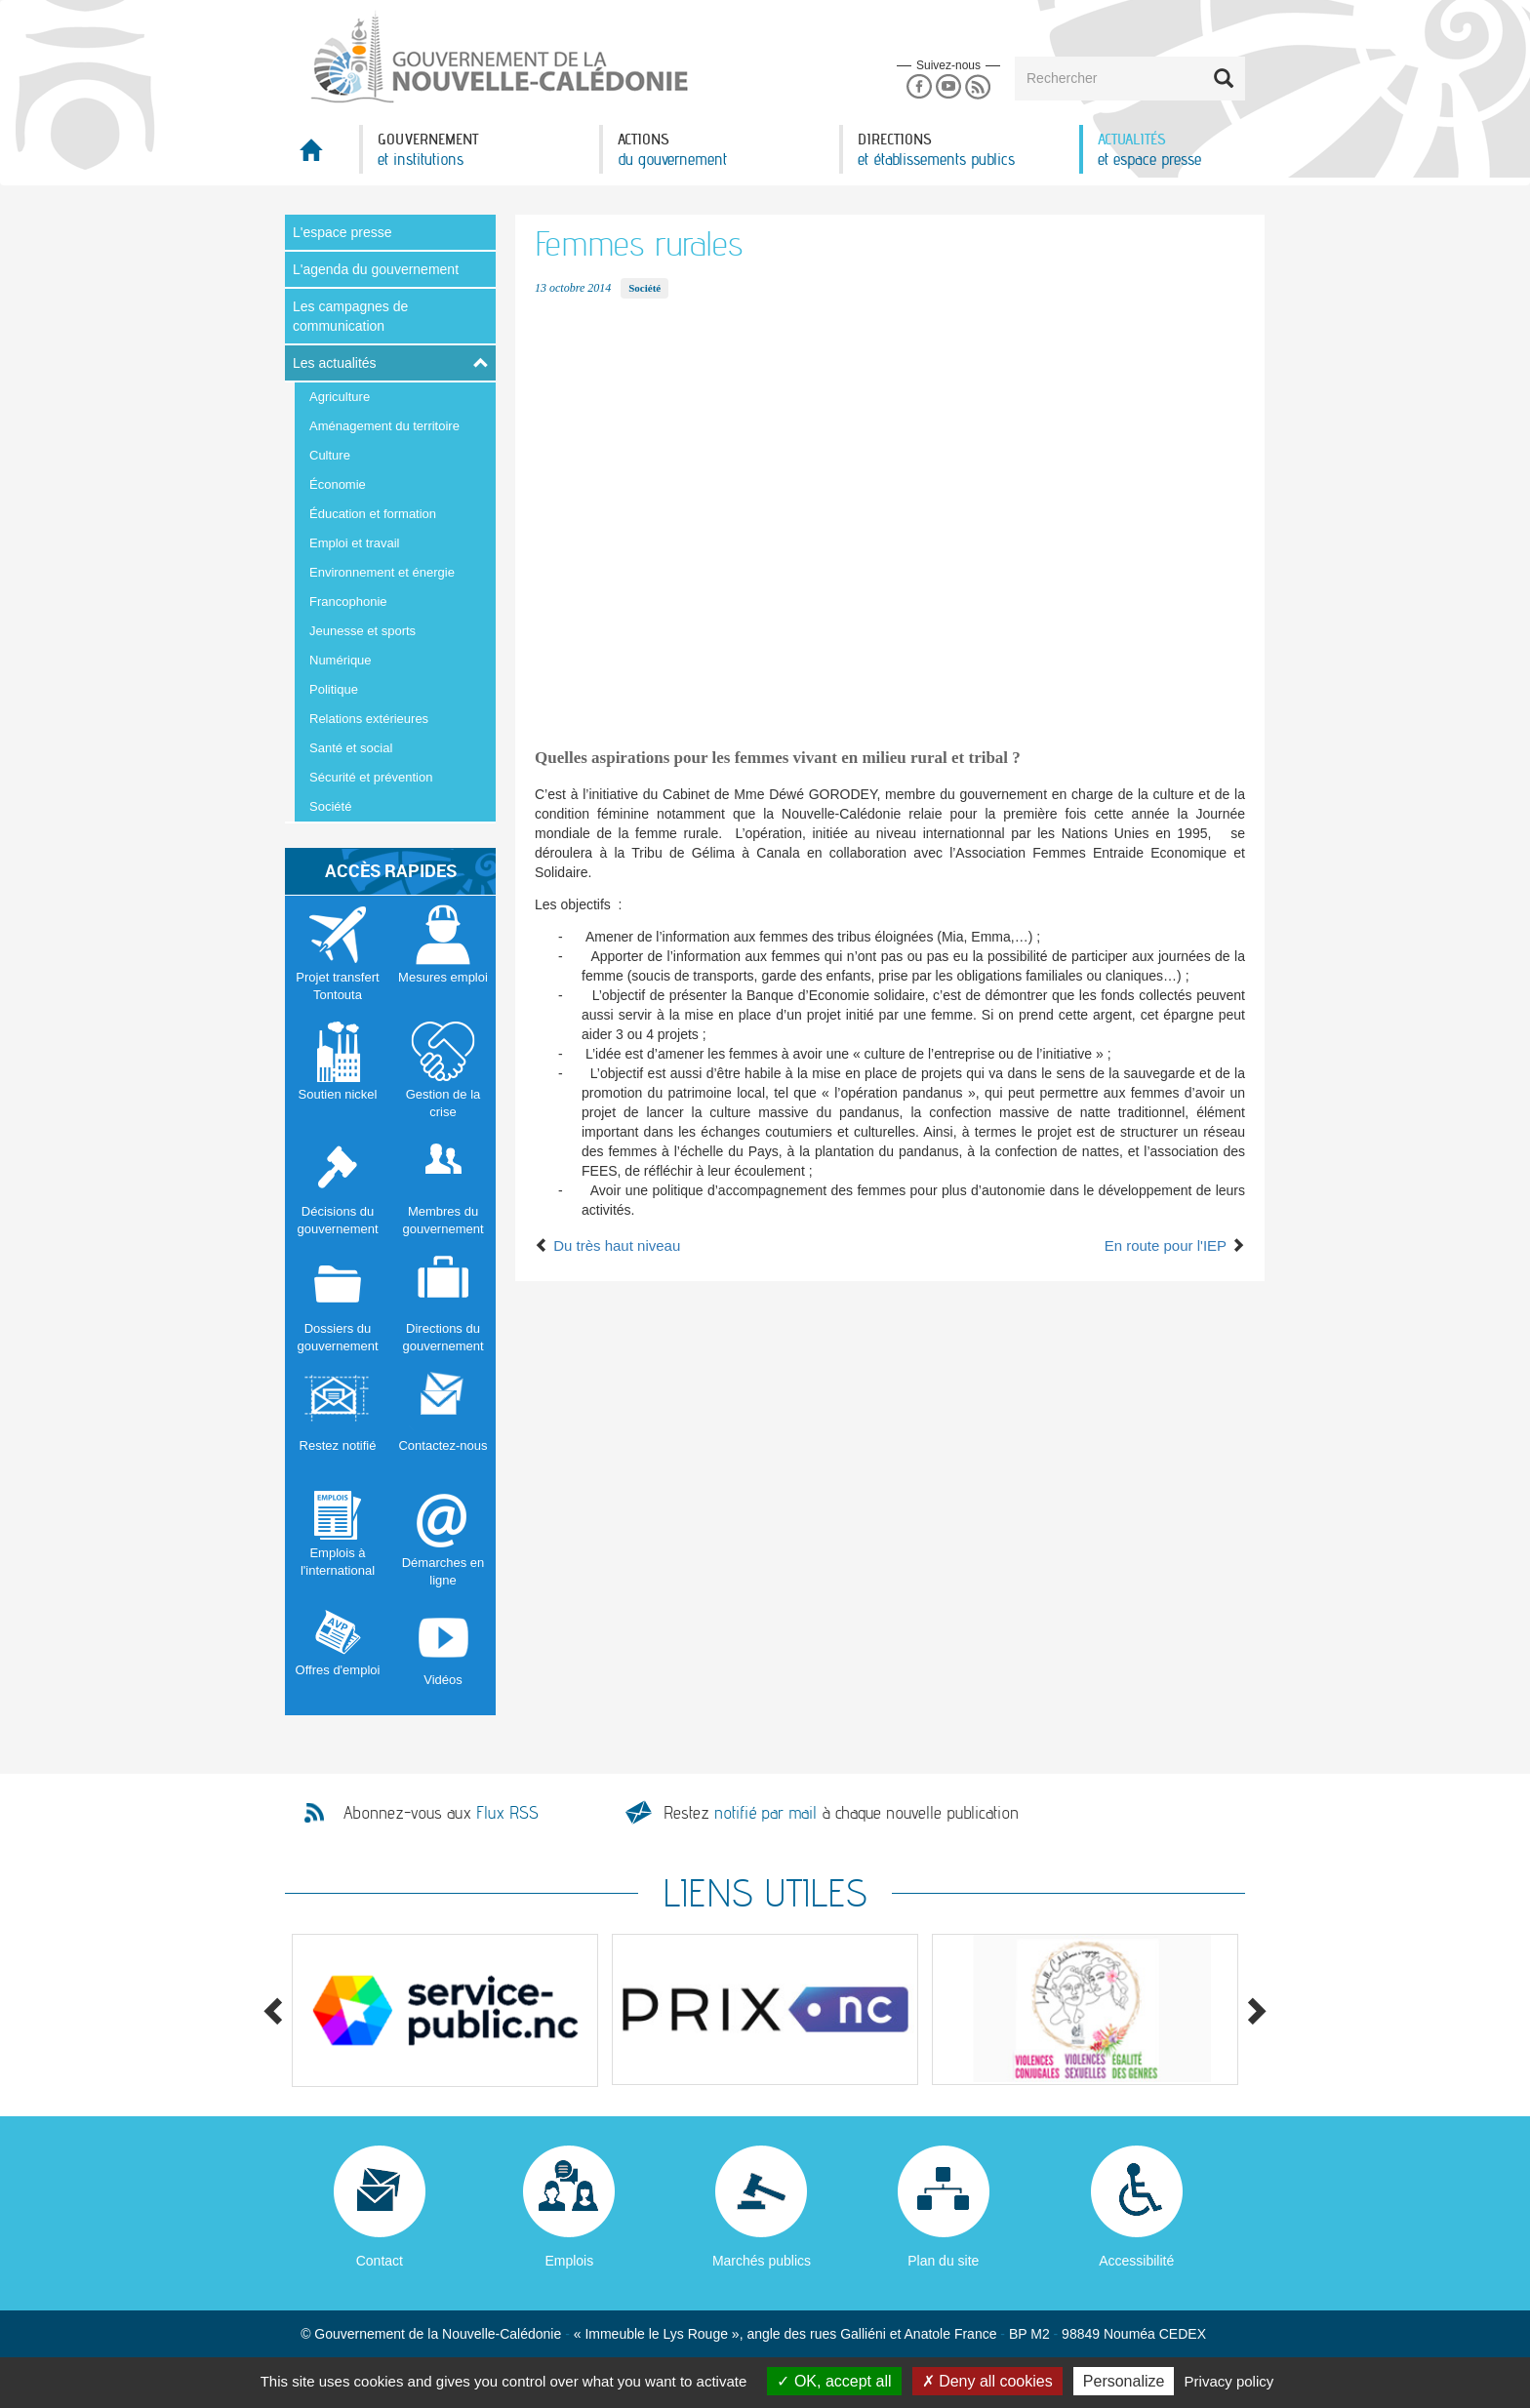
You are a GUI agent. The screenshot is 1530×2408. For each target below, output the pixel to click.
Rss (978, 87)
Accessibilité (1136, 2260)
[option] (445, 2010)
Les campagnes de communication (350, 316)
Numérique (340, 660)
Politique (333, 689)
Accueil (322, 155)
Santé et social (350, 748)
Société (330, 806)
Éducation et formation (372, 513)
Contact (379, 2260)
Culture (329, 455)
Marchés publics (761, 2260)
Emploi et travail (354, 543)
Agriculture (339, 396)
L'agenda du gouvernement (376, 269)
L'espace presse (342, 232)
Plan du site (943, 2260)
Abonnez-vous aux (441, 1813)
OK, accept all (834, 2381)
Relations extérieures (368, 718)
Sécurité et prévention (370, 777)
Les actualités (335, 363)
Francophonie (348, 601)
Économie (337, 484)
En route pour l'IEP (1175, 1245)
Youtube (948, 87)
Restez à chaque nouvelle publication (841, 1812)
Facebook (919, 87)
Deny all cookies (987, 2381)
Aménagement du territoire (384, 426)
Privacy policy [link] (1229, 2381)
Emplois (568, 2260)
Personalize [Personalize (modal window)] (1124, 2381)
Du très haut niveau (607, 1245)
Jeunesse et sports (362, 630)
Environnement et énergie (382, 572)
